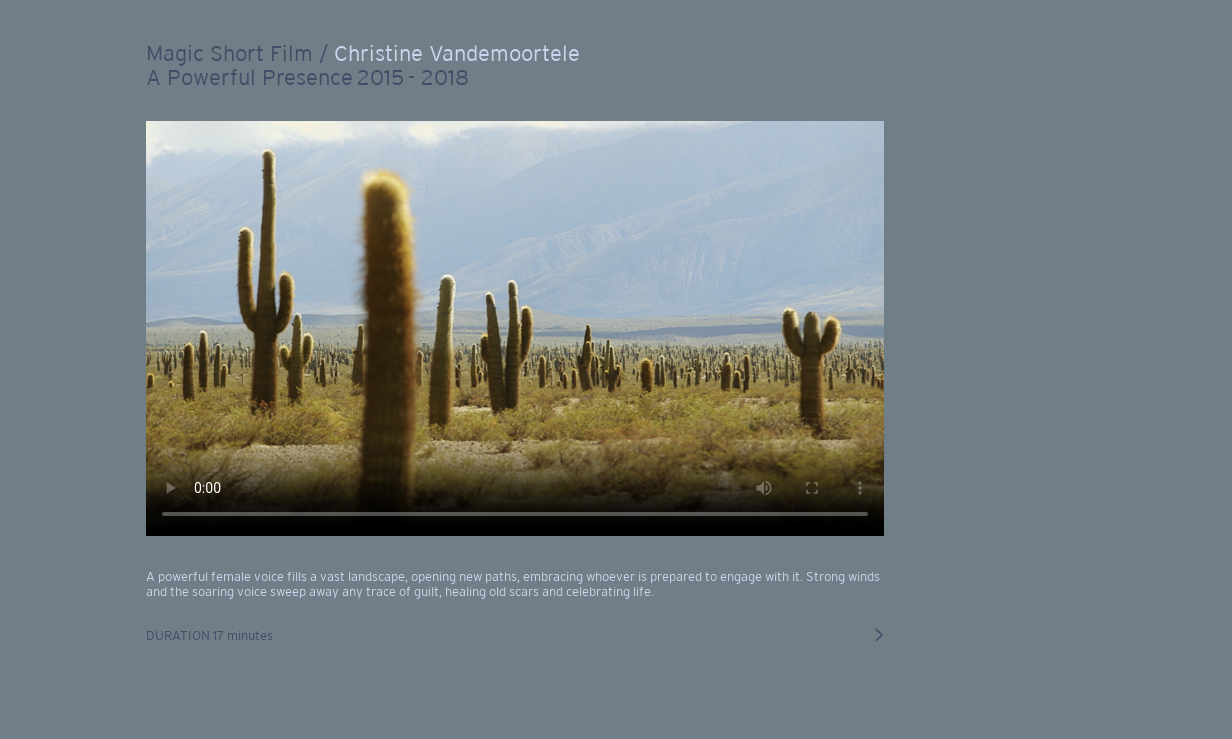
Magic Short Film (229, 53)
